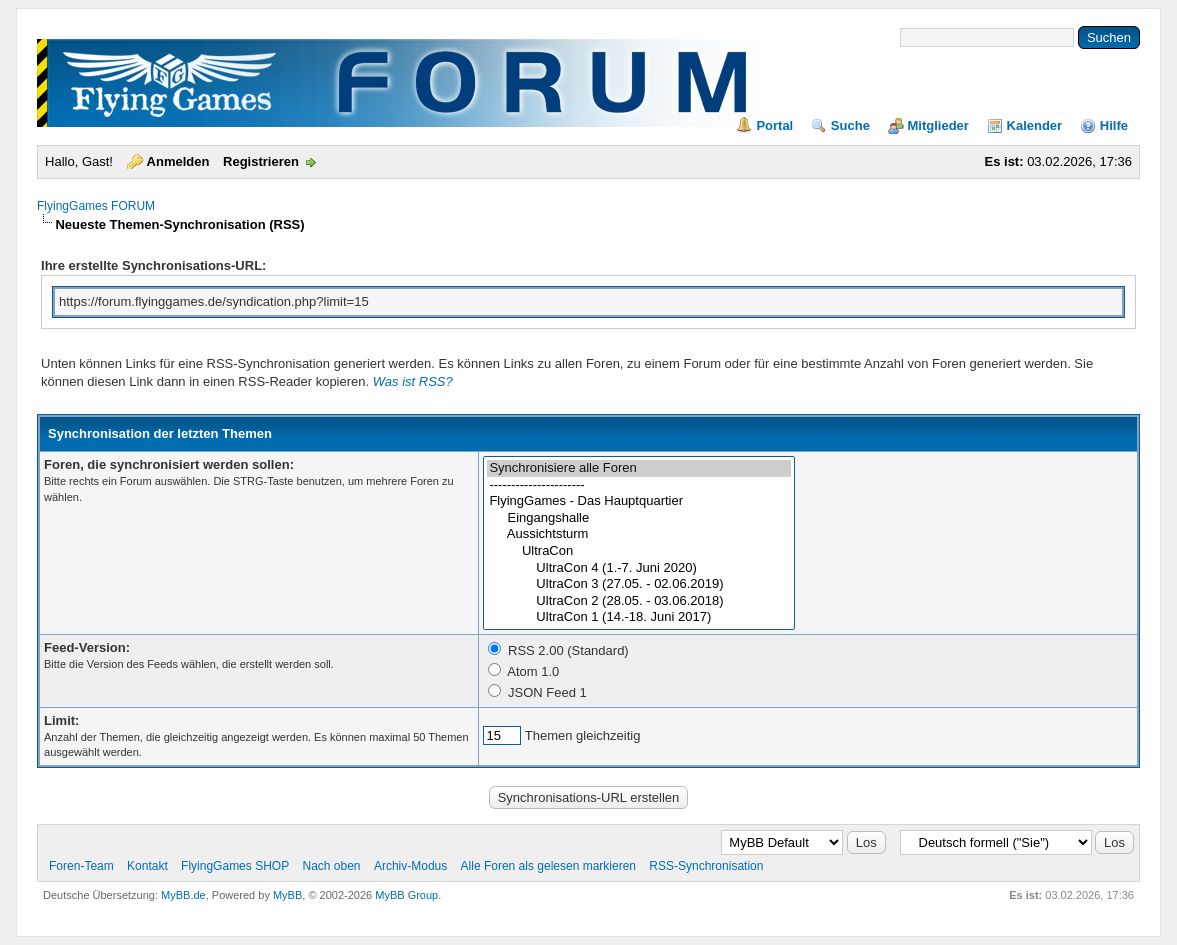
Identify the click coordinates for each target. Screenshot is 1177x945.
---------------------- (639, 485)
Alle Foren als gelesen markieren (548, 866)
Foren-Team (81, 866)
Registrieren (261, 161)
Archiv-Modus (410, 866)
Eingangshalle (639, 518)
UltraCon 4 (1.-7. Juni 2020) (639, 568)
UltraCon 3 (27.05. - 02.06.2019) (639, 584)
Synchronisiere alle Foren (639, 468)
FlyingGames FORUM (96, 206)
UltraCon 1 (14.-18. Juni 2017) (639, 617)
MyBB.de (183, 895)
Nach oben (331, 866)
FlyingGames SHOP (235, 866)
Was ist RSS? (413, 381)
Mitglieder (938, 125)
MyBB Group (406, 895)
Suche (850, 125)
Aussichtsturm (639, 534)
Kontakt (147, 866)
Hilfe (1114, 125)
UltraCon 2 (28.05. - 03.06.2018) (639, 601)
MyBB (287, 895)
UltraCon (639, 551)
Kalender (1035, 125)
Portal (774, 125)
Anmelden (178, 161)
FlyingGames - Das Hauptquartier (639, 501)
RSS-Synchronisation (706, 866)
